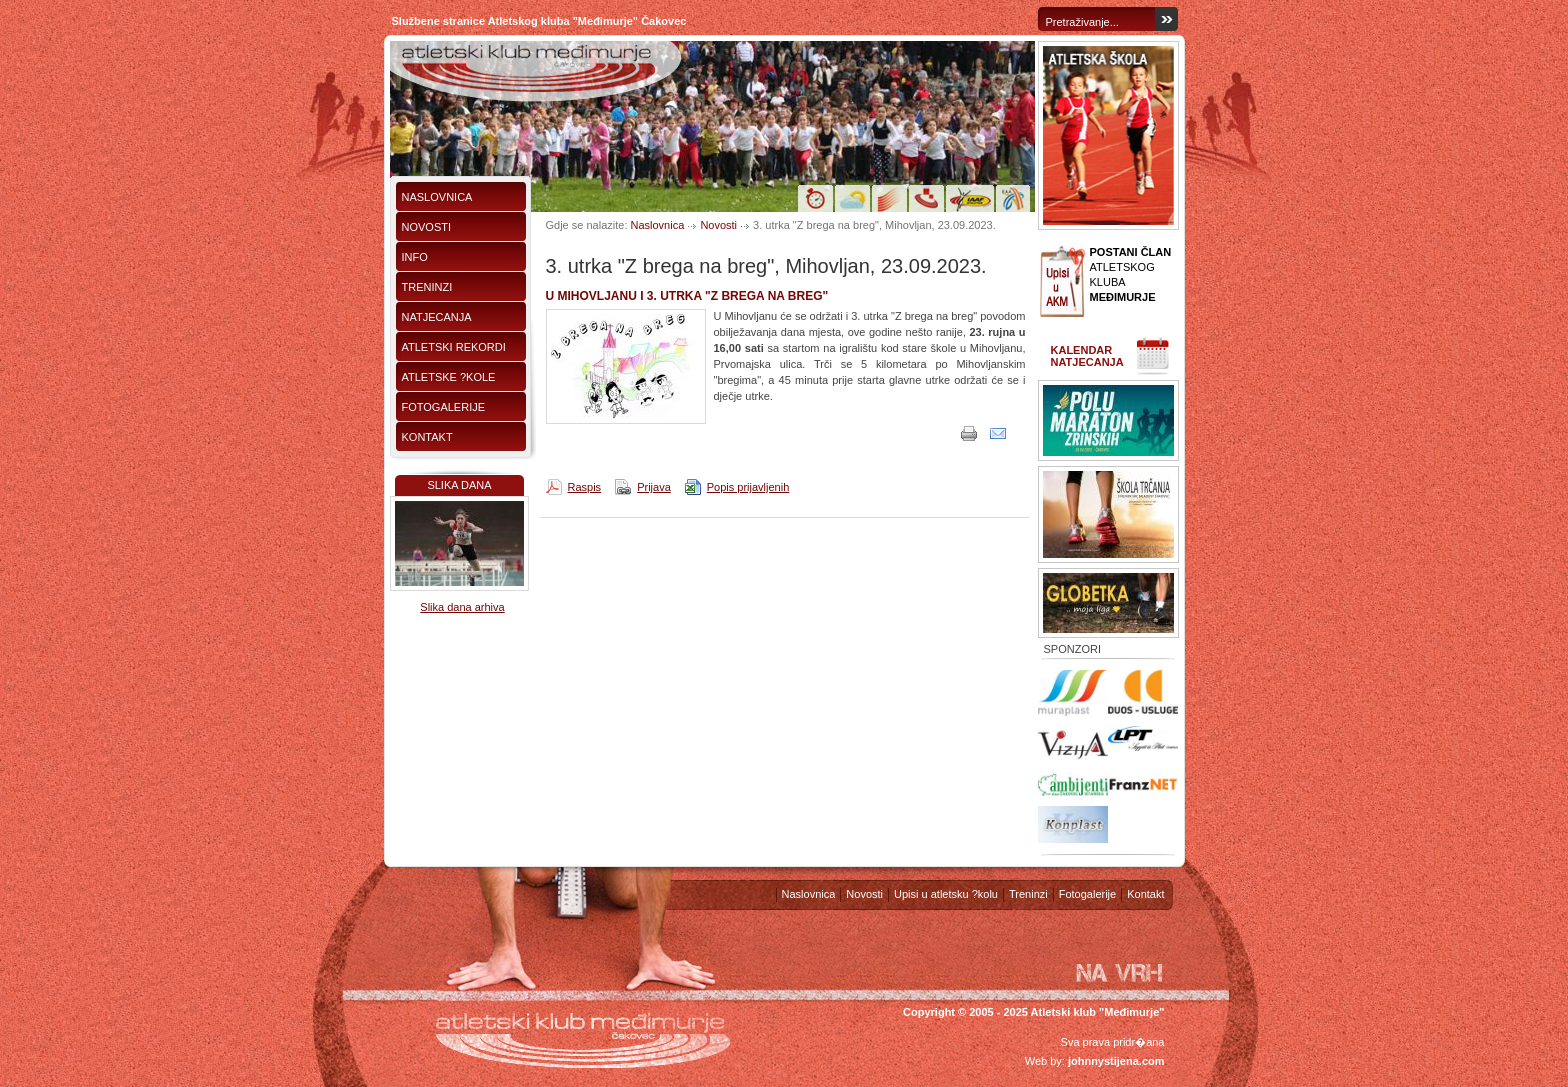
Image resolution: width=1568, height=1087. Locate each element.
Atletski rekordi (454, 347)
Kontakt (427, 437)
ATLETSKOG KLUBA (1131, 274)
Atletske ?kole (449, 377)
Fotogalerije (444, 407)
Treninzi (427, 287)
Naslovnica (437, 197)
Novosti (427, 227)
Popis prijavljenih (748, 487)
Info (415, 257)
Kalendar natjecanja (1087, 356)
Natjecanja (437, 317)
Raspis (585, 487)
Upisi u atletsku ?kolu (946, 894)
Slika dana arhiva (462, 607)
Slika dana (459, 485)
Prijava (654, 487)
